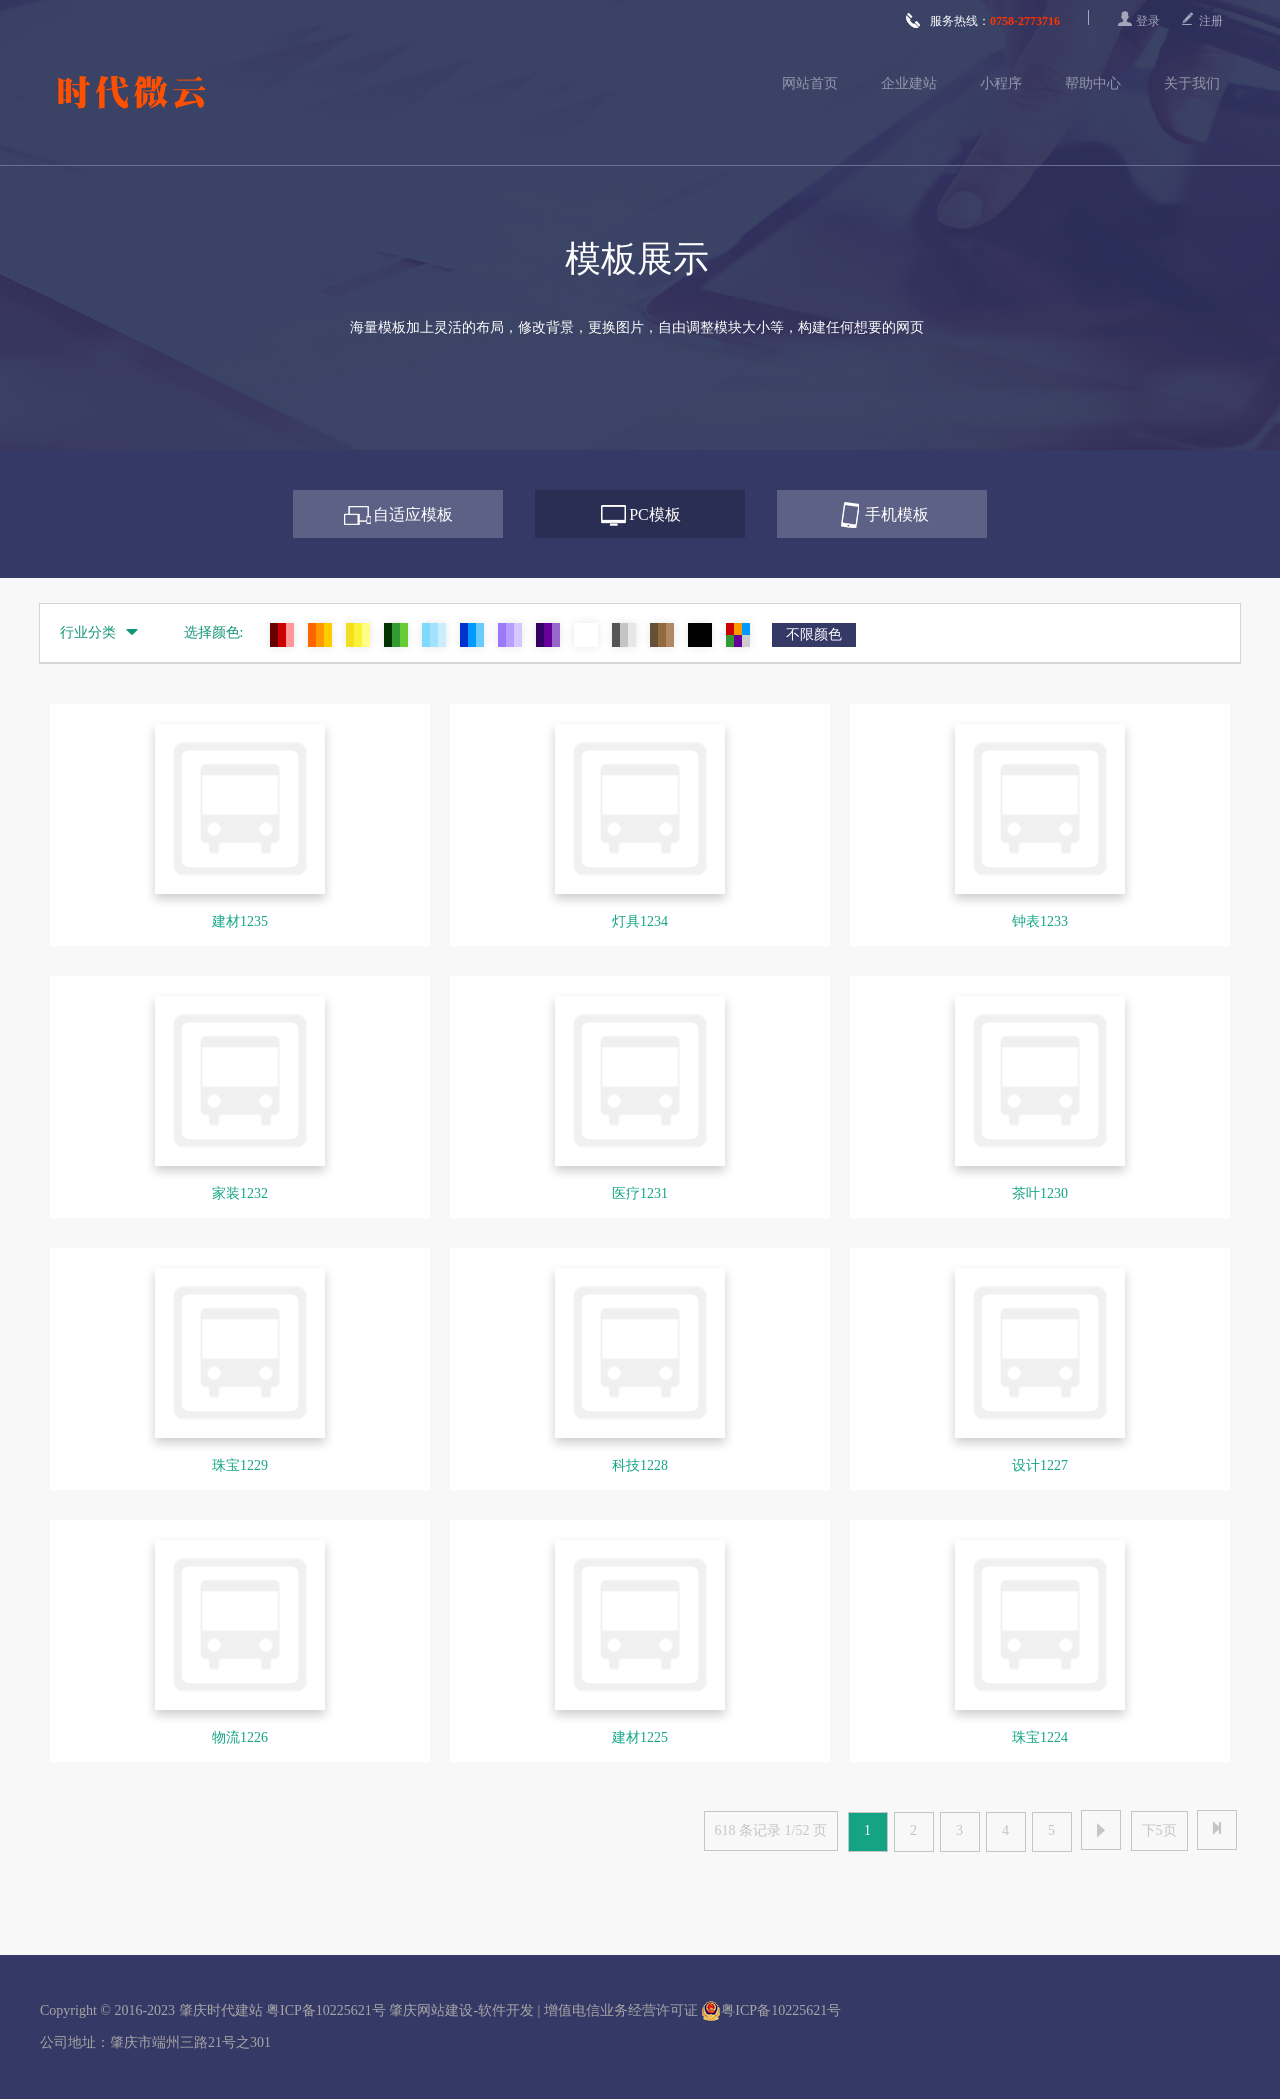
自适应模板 (413, 514)
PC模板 (655, 514)
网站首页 (810, 83)
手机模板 (897, 514)
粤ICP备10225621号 (326, 2010)
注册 (1211, 21)
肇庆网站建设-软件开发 (461, 2010)
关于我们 (1192, 83)
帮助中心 (1093, 83)
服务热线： (982, 21)
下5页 (1159, 1830)
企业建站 (909, 83)
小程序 (1001, 83)
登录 (1148, 21)
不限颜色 (814, 634)
